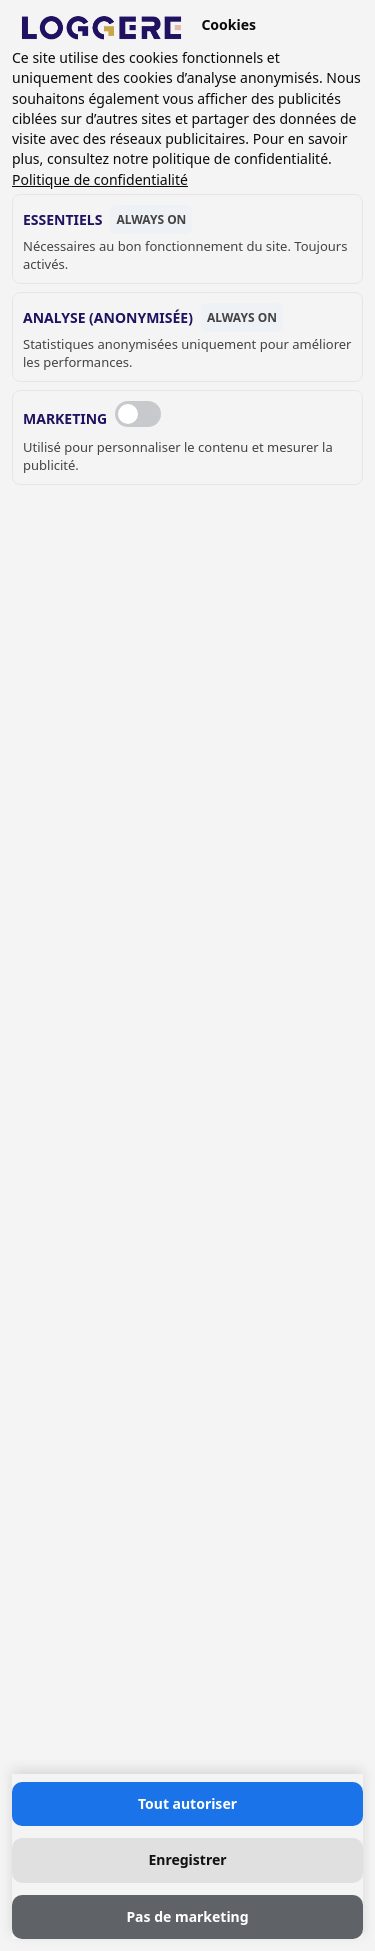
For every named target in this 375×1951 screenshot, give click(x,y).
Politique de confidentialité (100, 179)
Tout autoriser (187, 1803)
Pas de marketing (187, 1916)
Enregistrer (187, 1859)
